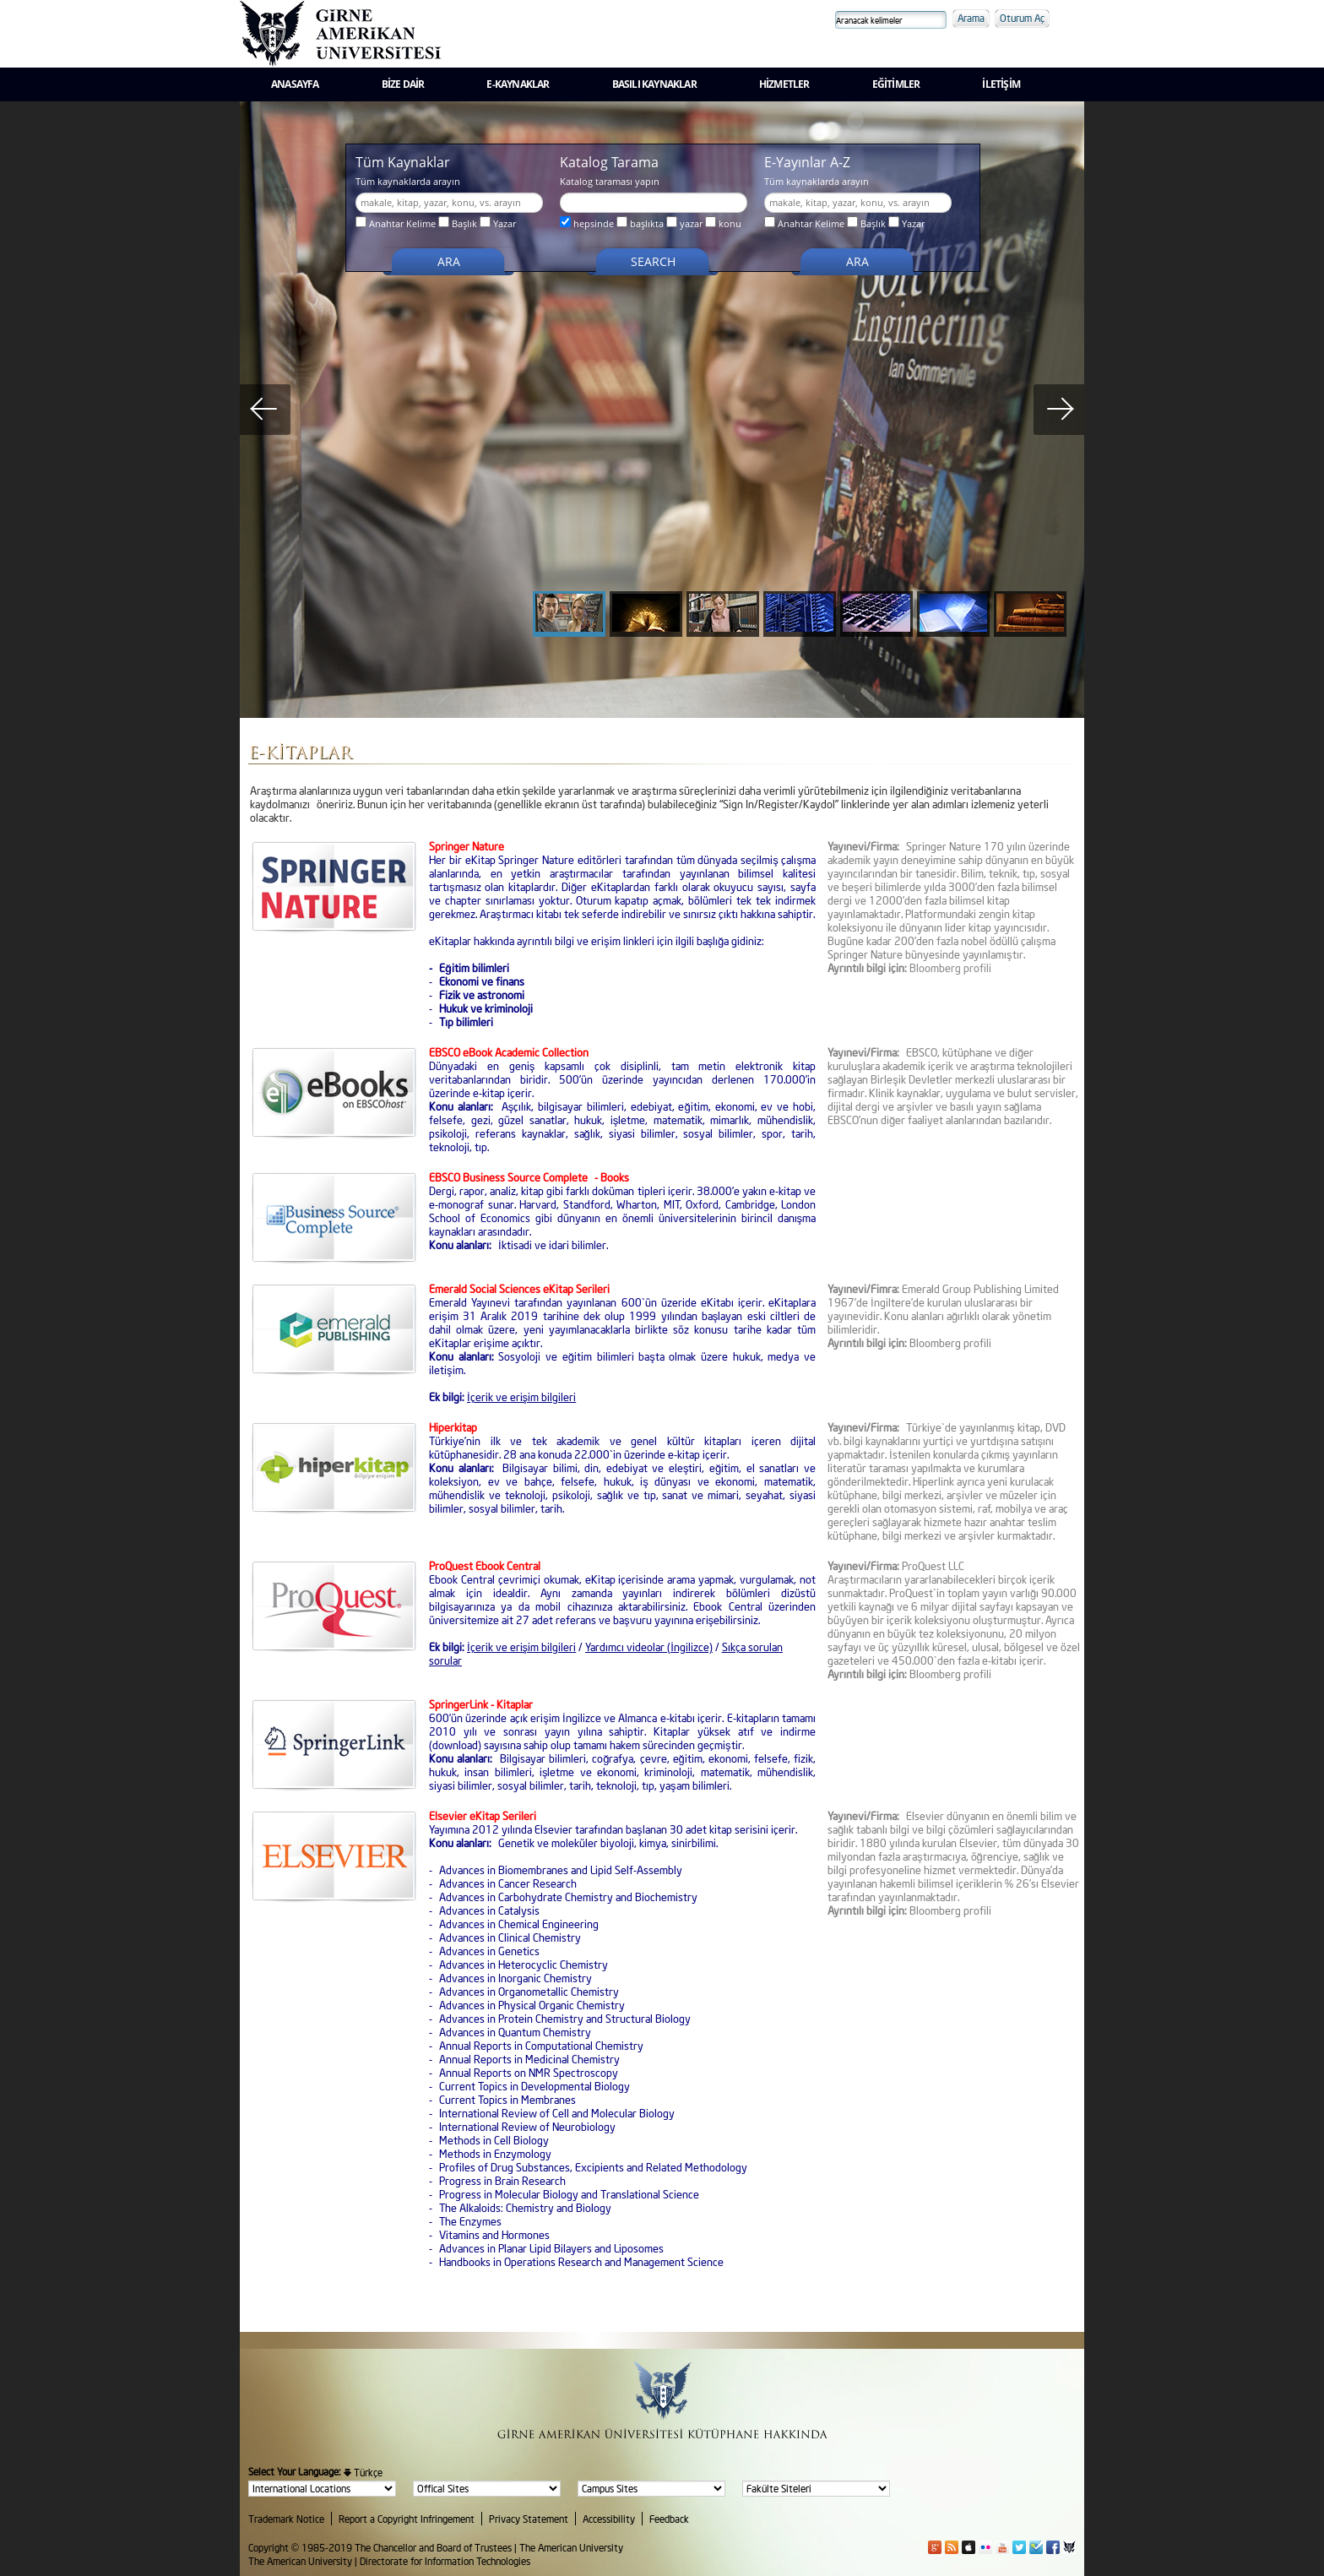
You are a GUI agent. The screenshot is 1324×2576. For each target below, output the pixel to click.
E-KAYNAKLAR (517, 84)
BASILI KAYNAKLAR (654, 84)
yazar (684, 223)
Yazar (498, 223)
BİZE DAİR (403, 84)
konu (723, 223)
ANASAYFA (295, 84)
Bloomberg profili (950, 1674)
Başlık (457, 223)
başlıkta (640, 223)
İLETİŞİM (1001, 84)
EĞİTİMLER (896, 84)
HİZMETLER (784, 84)
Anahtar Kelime (395, 223)
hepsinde (587, 223)
